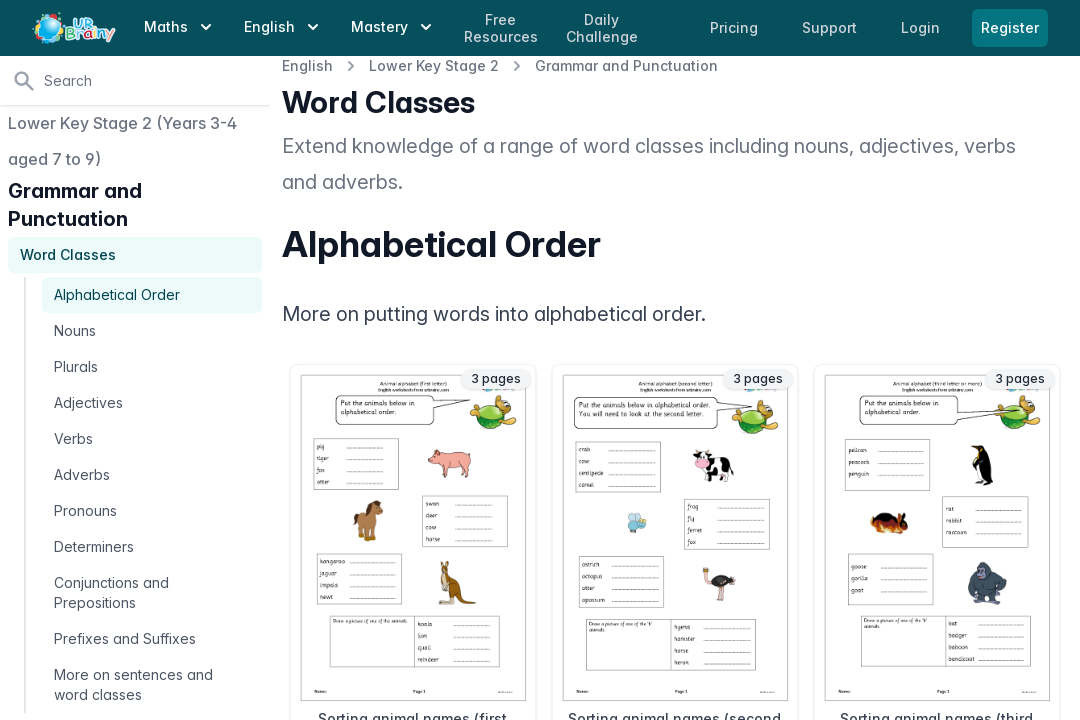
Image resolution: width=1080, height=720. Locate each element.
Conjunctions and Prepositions (111, 592)
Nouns (75, 330)
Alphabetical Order (117, 294)
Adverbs (82, 474)
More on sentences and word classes (133, 684)
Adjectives (88, 402)
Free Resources (501, 28)
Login (922, 27)
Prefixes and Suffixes (125, 638)
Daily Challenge (602, 28)
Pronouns (85, 510)
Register (1010, 27)
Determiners (94, 546)
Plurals (76, 366)
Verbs (73, 438)
